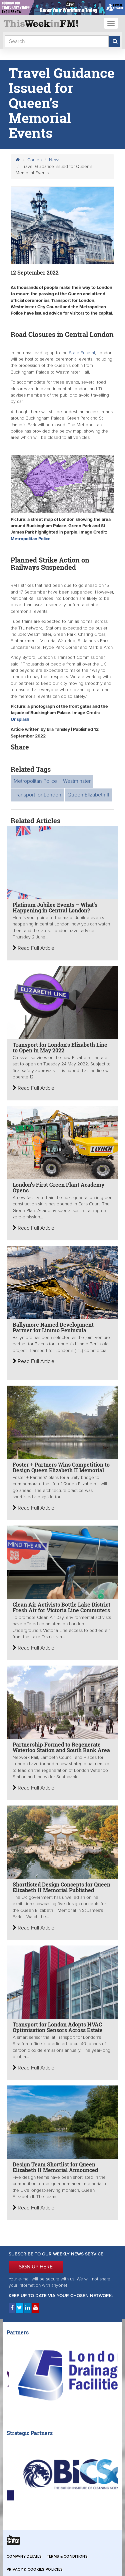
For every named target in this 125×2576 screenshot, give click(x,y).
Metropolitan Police (31, 539)
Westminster (77, 781)
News (54, 160)
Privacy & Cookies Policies (35, 2569)
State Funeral (81, 353)
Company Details (24, 2556)
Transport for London (37, 794)
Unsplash (20, 719)
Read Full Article (33, 948)
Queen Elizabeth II (88, 794)
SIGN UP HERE (36, 2266)
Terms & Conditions (67, 2556)
